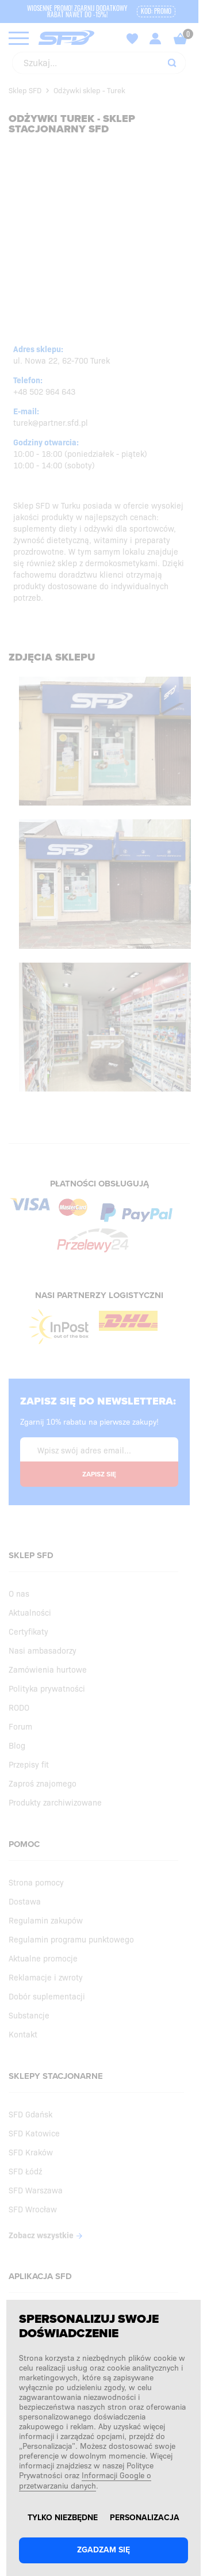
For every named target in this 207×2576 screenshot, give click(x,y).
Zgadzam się (103, 2550)
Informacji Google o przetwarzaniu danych (85, 2480)
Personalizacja (144, 2517)
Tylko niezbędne (63, 2517)
